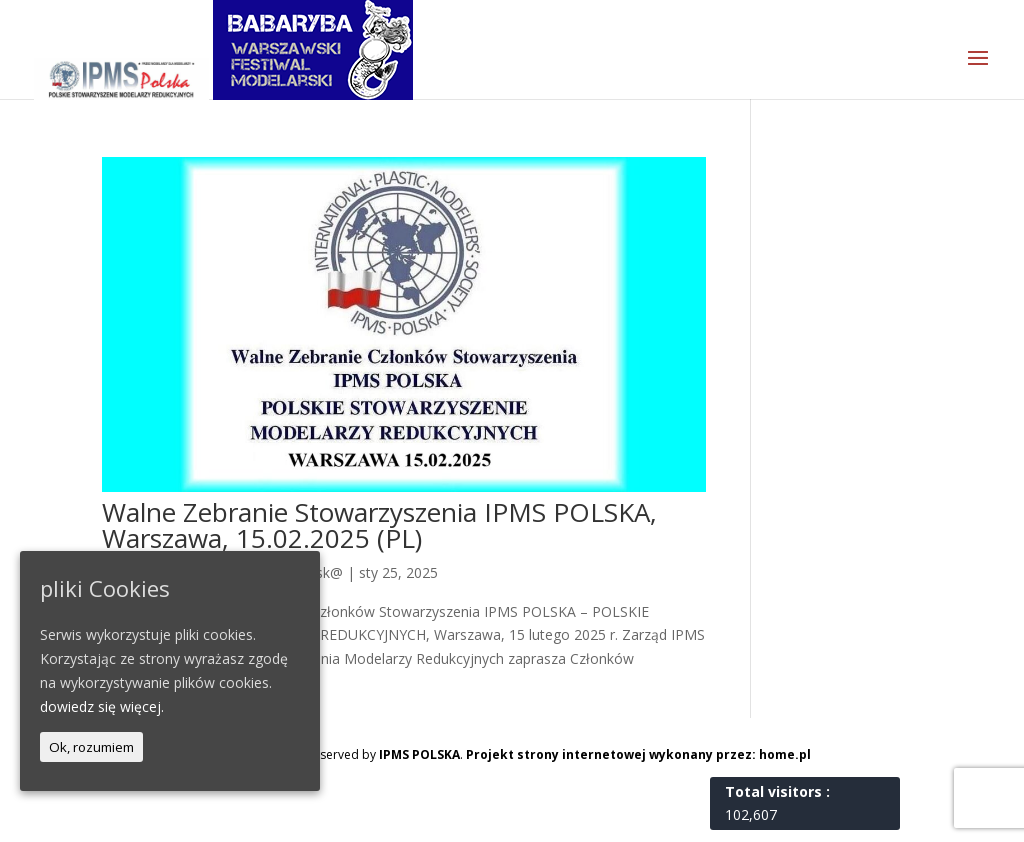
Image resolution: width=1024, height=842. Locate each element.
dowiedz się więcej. (102, 706)
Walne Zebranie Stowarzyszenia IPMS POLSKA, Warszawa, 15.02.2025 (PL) (379, 525)
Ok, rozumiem (91, 747)
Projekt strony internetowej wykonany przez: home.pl (638, 754)
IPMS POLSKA (419, 754)
